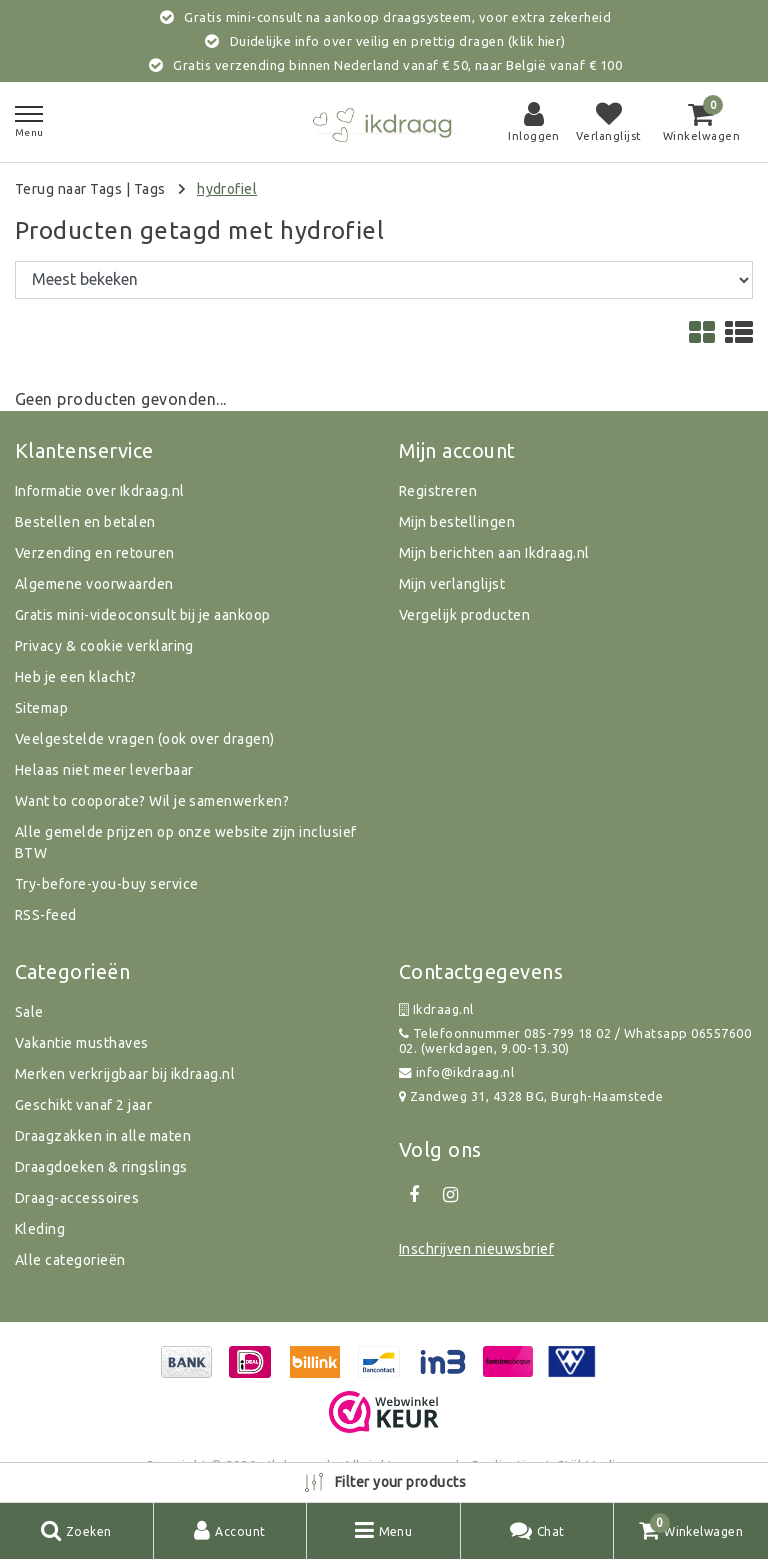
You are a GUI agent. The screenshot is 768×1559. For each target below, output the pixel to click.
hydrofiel (227, 189)
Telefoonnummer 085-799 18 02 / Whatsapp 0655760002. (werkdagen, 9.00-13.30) (575, 1040)
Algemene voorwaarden (94, 584)
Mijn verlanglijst (452, 584)
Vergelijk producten (464, 615)
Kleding (40, 1229)
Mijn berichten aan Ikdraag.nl (494, 553)
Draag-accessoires (77, 1198)
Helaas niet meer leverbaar (104, 770)
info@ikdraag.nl (456, 1072)
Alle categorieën (70, 1260)
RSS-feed (46, 915)
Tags (150, 189)
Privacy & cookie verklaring (104, 646)
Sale (29, 1012)
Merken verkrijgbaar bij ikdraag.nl (125, 1074)
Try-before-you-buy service (106, 884)
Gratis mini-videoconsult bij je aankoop (143, 615)
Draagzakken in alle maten (103, 1136)
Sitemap (41, 708)
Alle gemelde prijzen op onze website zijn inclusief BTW (185, 842)
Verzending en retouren (95, 553)
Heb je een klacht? (76, 677)
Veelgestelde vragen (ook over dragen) (145, 739)
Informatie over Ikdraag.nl (99, 491)
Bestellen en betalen (85, 522)
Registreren (438, 491)
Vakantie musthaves (82, 1043)
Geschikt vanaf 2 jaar (83, 1105)
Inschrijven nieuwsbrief (476, 1249)
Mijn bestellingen (457, 522)
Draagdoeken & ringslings (101, 1167)
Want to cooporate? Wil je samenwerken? (152, 801)
